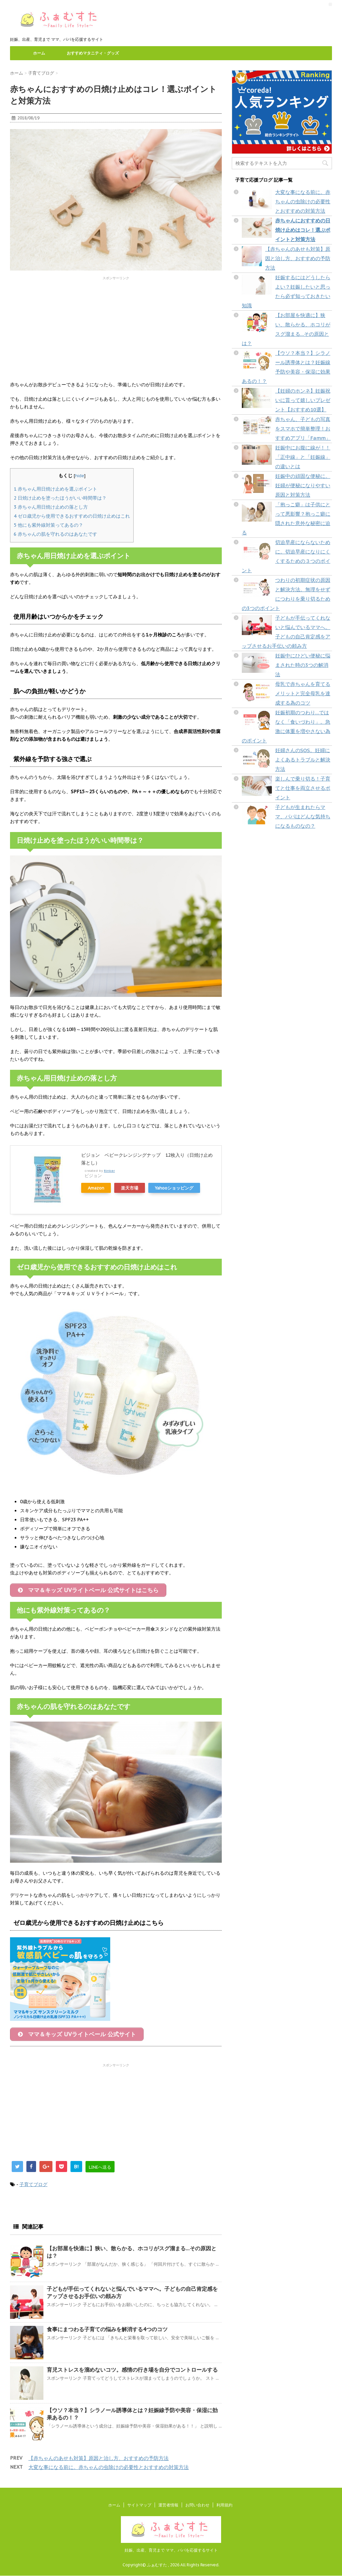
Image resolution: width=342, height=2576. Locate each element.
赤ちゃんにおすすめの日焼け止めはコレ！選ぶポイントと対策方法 (302, 229)
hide (79, 475)
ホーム (39, 53)
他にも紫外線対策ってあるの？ (48, 525)
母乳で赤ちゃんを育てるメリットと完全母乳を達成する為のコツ (302, 693)
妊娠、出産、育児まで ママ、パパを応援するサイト (171, 2550)
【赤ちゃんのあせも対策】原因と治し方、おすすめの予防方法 (98, 2461)
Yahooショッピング (174, 1188)
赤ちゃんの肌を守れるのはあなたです (55, 534)
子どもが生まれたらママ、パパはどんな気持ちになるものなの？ (302, 816)
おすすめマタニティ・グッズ (93, 53)
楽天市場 (129, 1188)
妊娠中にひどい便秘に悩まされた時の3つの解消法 (302, 665)
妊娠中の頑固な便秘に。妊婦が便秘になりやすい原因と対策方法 (302, 485)
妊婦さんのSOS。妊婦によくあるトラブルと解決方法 (302, 759)
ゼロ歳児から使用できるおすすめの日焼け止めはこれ (72, 516)
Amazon (96, 1188)
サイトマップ (139, 2505)
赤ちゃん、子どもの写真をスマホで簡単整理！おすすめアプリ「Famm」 (303, 428)
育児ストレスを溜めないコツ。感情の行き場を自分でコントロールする (132, 2372)
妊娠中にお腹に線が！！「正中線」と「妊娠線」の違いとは (302, 457)
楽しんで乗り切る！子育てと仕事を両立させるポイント (302, 788)
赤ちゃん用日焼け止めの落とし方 (51, 507)
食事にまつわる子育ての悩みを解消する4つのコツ (107, 2332)
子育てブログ (33, 2187)
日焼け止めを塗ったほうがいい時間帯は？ (60, 498)
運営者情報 (168, 2505)
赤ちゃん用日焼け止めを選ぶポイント (55, 489)
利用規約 (224, 2505)
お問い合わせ (197, 2505)
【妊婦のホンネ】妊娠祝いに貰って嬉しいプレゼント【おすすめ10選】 (302, 400)
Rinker (109, 1170)
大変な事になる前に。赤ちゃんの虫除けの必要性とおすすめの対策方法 (108, 2470)
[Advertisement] (116, 327)
